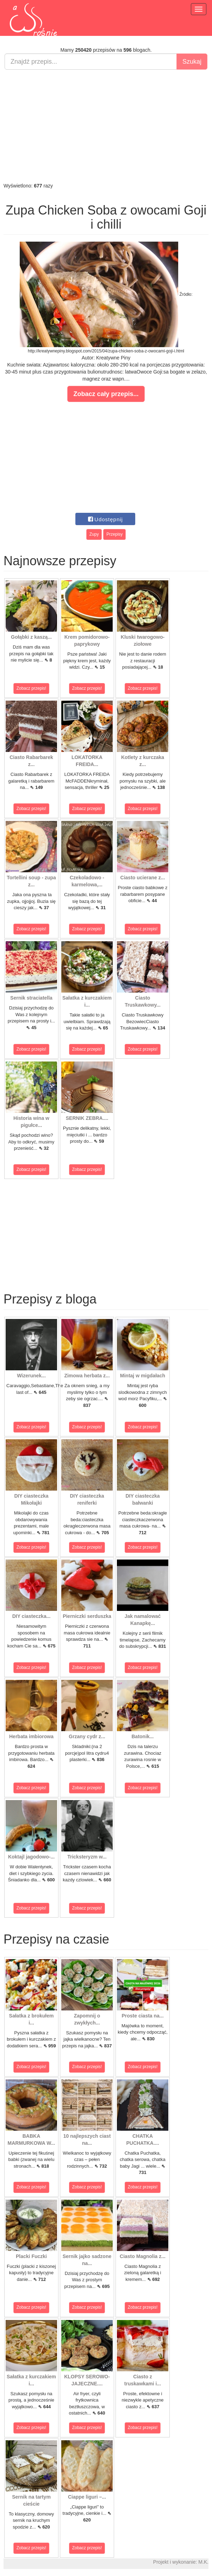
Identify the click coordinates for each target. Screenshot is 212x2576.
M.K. (203, 2562)
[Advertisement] (106, 126)
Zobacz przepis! (31, 688)
